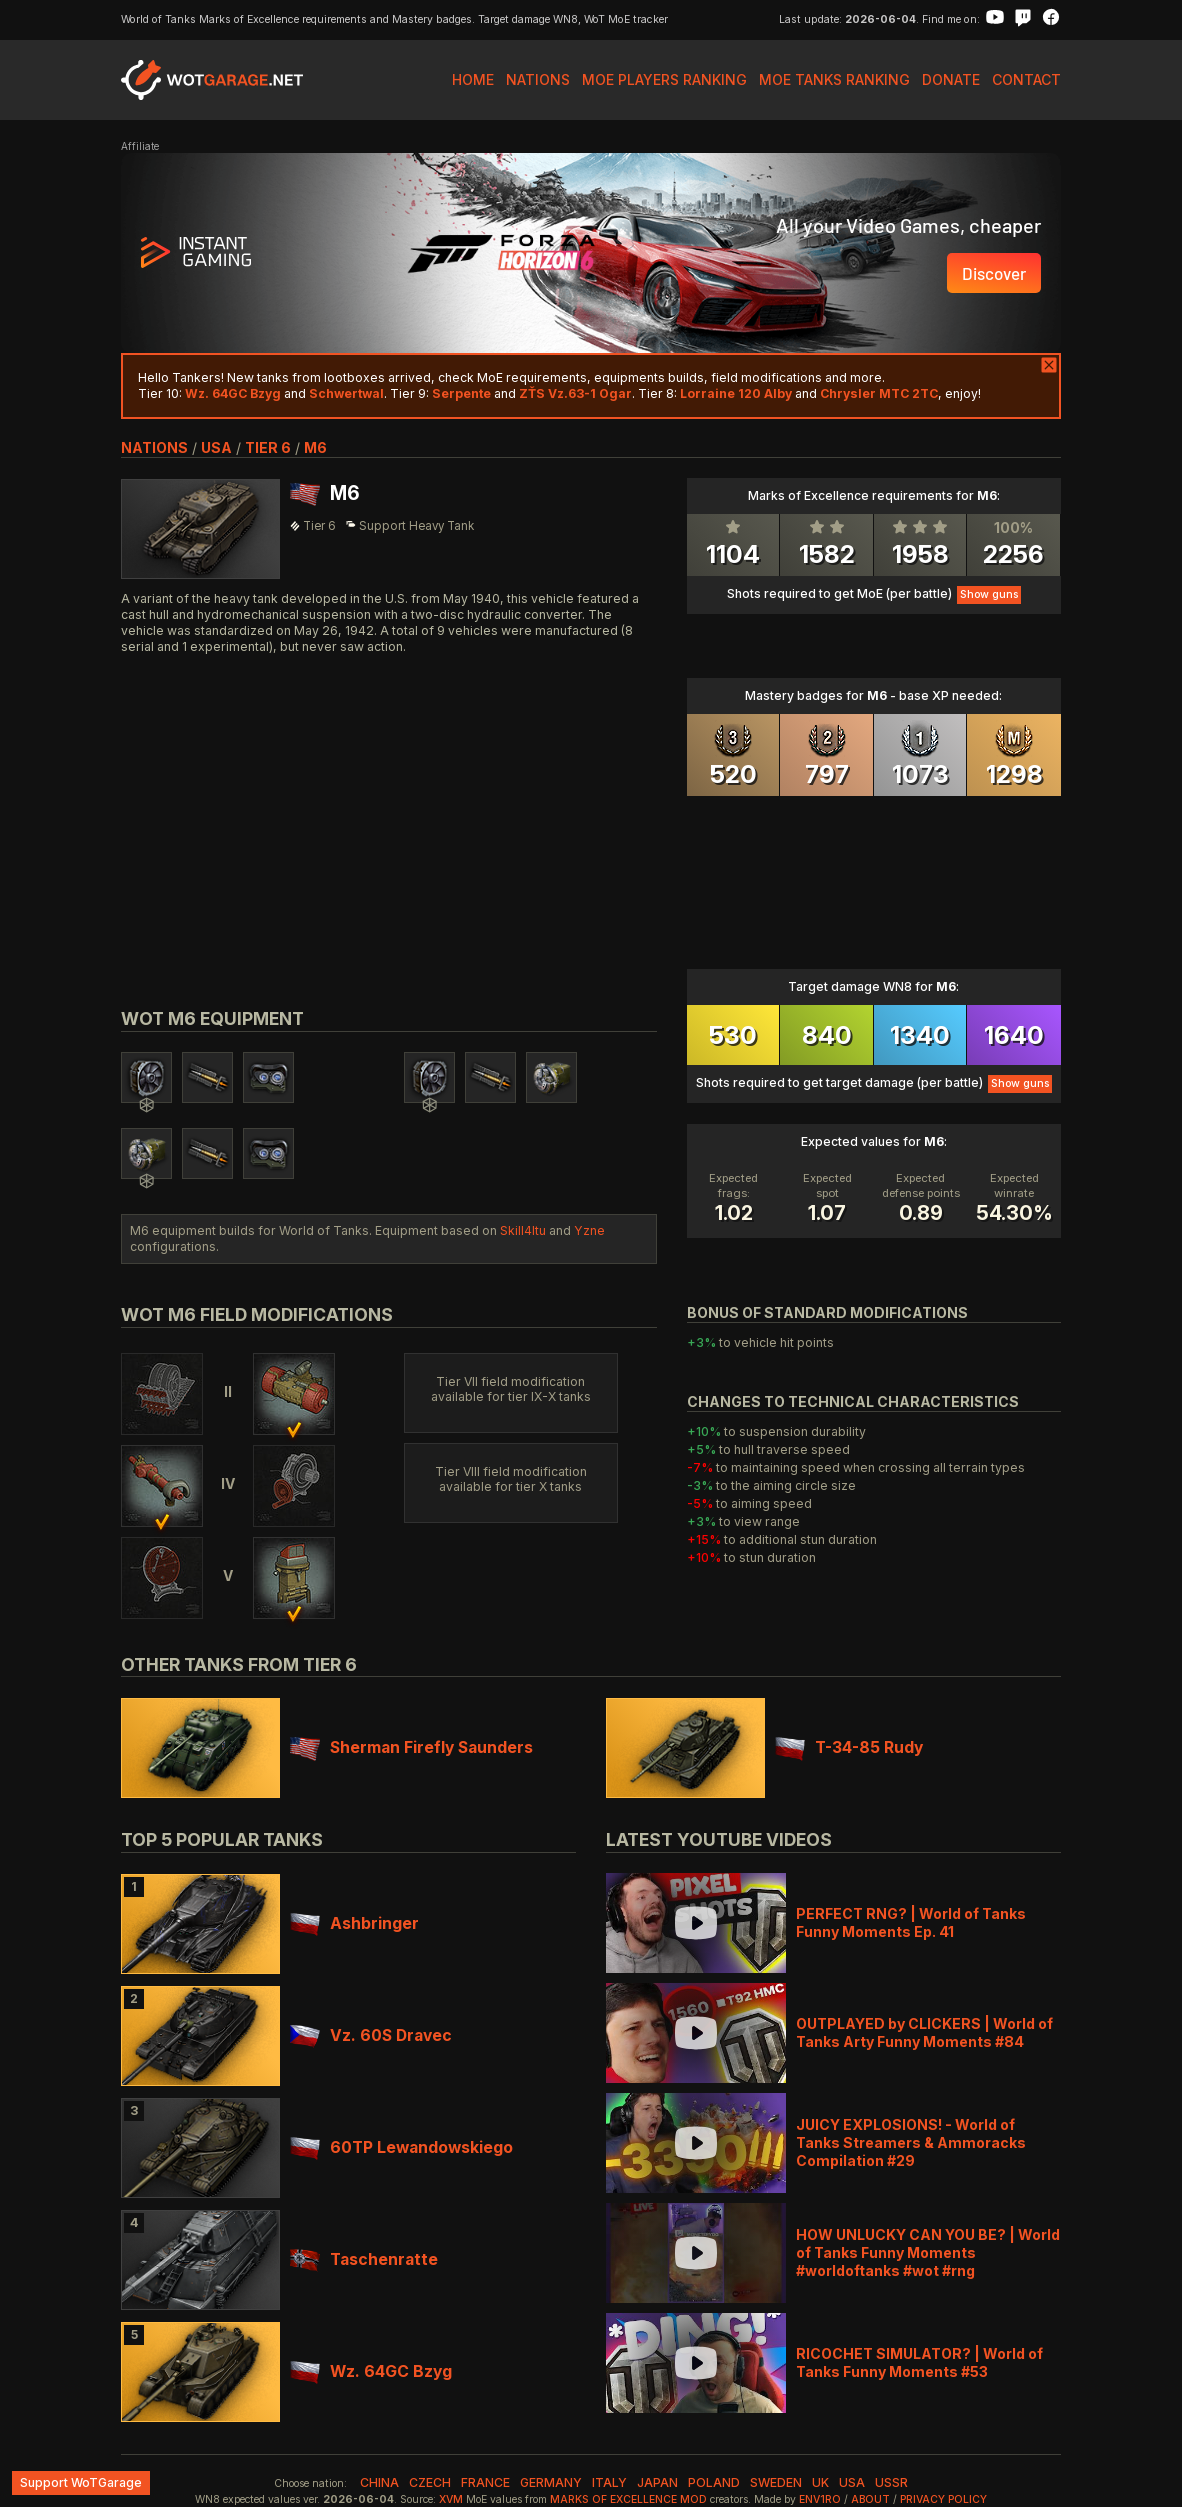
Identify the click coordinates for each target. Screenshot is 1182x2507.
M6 (315, 447)
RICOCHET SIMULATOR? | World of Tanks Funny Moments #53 (919, 2362)
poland (714, 2482)
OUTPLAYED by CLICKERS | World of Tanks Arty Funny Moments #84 (924, 2032)
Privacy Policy (943, 2499)
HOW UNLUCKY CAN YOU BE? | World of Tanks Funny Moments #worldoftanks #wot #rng (928, 2252)
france (485, 2482)
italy (609, 2482)
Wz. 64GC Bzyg (371, 2371)
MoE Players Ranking (664, 79)
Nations (538, 79)
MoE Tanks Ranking (834, 79)
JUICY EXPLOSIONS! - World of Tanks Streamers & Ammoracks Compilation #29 (911, 2142)
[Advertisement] (389, 808)
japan (657, 2482)
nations (154, 447)
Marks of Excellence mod (628, 2499)
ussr (891, 2482)
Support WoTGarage (81, 2482)
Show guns (989, 594)
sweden (776, 2482)
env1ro (820, 2499)
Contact (1026, 79)
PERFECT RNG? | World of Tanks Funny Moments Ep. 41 (911, 1922)
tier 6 (268, 447)
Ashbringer (354, 1923)
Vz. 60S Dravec (371, 2035)
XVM (451, 2499)
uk (820, 2482)
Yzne (589, 1230)
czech (430, 2482)
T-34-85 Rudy (849, 1747)
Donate (951, 79)
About (870, 2499)
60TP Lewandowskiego (401, 2147)
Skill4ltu (523, 1230)
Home (473, 79)
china (379, 2482)
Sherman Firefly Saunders (411, 1747)
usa (216, 447)
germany (551, 2482)
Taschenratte (364, 2259)
